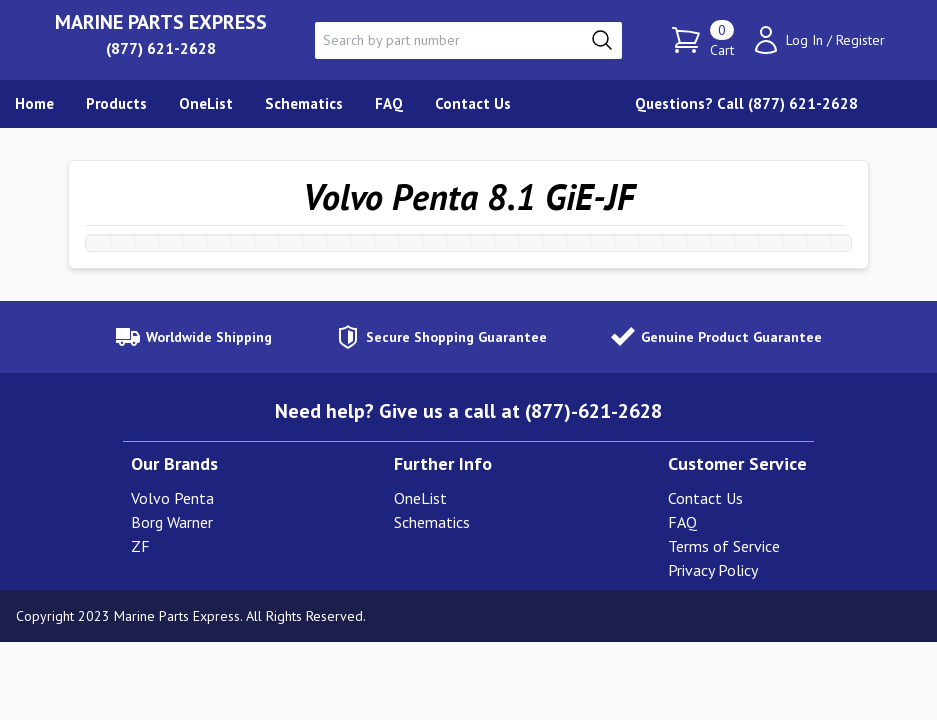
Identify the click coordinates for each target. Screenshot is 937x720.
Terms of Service (724, 546)
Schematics (432, 522)
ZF (140, 546)
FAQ (682, 522)
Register (860, 40)
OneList (420, 498)
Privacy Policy (713, 570)
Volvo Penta (172, 498)
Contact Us (705, 498)
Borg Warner (172, 522)
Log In (804, 40)
